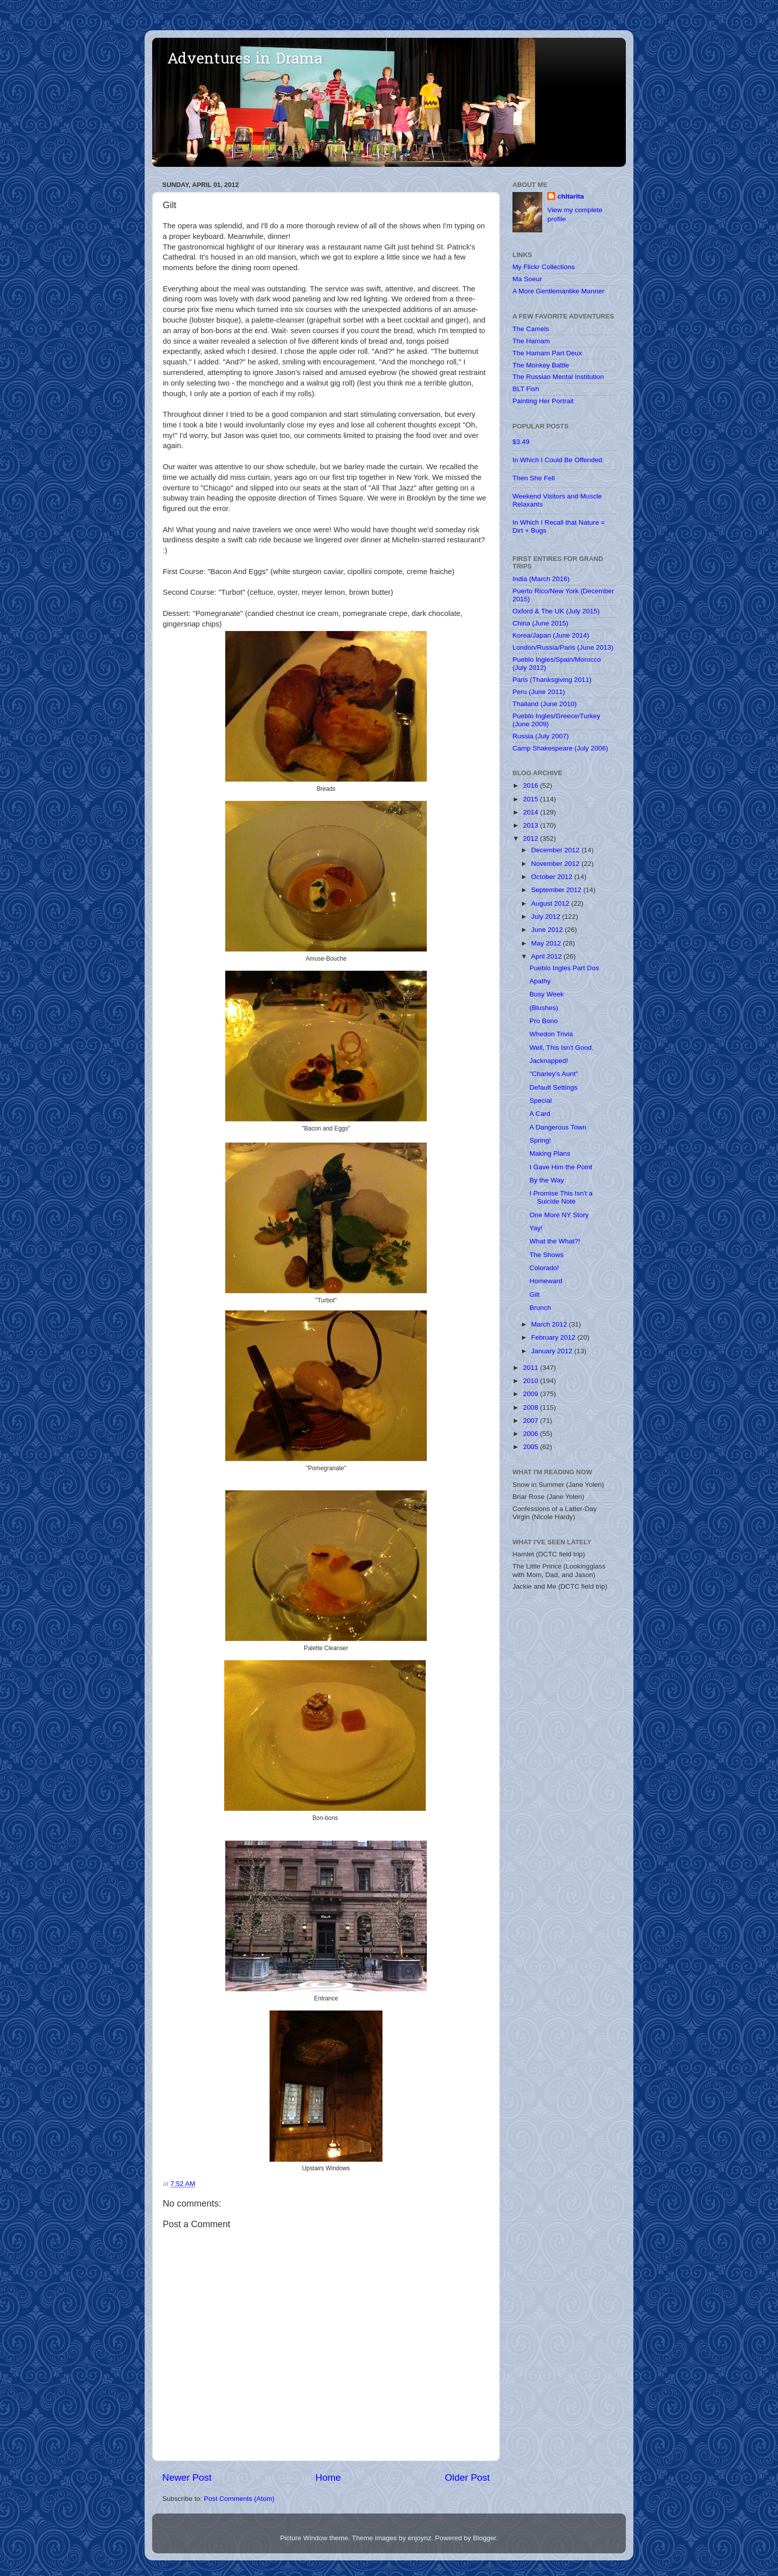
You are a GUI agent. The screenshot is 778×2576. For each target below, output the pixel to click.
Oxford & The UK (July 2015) (556, 611)
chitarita (570, 196)
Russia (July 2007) (540, 736)
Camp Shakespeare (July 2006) (560, 748)
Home (328, 2477)
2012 (531, 838)
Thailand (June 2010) (544, 704)
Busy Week (547, 994)
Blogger (484, 2538)
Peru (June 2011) (538, 692)
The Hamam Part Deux (547, 353)
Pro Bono (544, 1021)
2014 (531, 812)
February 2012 (554, 1337)
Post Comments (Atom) (239, 2498)
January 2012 (552, 1351)
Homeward (546, 1281)
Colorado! (544, 1268)
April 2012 (547, 956)
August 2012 (551, 903)
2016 (531, 785)
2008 (531, 1407)
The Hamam (531, 341)
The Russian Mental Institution (558, 377)
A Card (540, 1113)
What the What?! (555, 1241)
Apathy (540, 981)
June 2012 (548, 929)
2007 (531, 1420)
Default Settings (553, 1087)
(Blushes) (544, 1008)
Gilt (535, 1294)
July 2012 (546, 916)
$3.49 (521, 442)
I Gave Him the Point (561, 1167)
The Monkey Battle (540, 365)
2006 (531, 1433)
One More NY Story (559, 1215)
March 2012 (550, 1324)
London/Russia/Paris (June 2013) (562, 647)
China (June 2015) (540, 623)
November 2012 (556, 863)
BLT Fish (525, 389)
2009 (531, 1394)
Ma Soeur (527, 279)
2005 (531, 1447)
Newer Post (187, 2477)
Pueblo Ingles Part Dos (564, 968)
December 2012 (556, 850)
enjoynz (419, 2538)
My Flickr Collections (543, 267)
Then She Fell (533, 478)
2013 (531, 825)
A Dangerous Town (558, 1127)
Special (541, 1100)
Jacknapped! (549, 1060)
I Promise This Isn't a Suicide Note (561, 1197)
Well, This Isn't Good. (562, 1047)
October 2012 (552, 877)
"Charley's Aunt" (554, 1074)
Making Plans (550, 1153)
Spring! (540, 1140)
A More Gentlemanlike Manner (558, 291)
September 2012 (557, 890)
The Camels (530, 329)
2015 (531, 799)
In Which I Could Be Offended (557, 460)
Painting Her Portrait (543, 401)
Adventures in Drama (244, 60)
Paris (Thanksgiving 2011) (552, 679)
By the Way (547, 1180)
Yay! (536, 1228)
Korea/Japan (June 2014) (550, 635)
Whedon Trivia (551, 1034)
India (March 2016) (540, 579)
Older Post (467, 2477)
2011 (531, 1367)
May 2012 (547, 943)
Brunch (540, 1307)
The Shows (547, 1255)
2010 (531, 1381)
